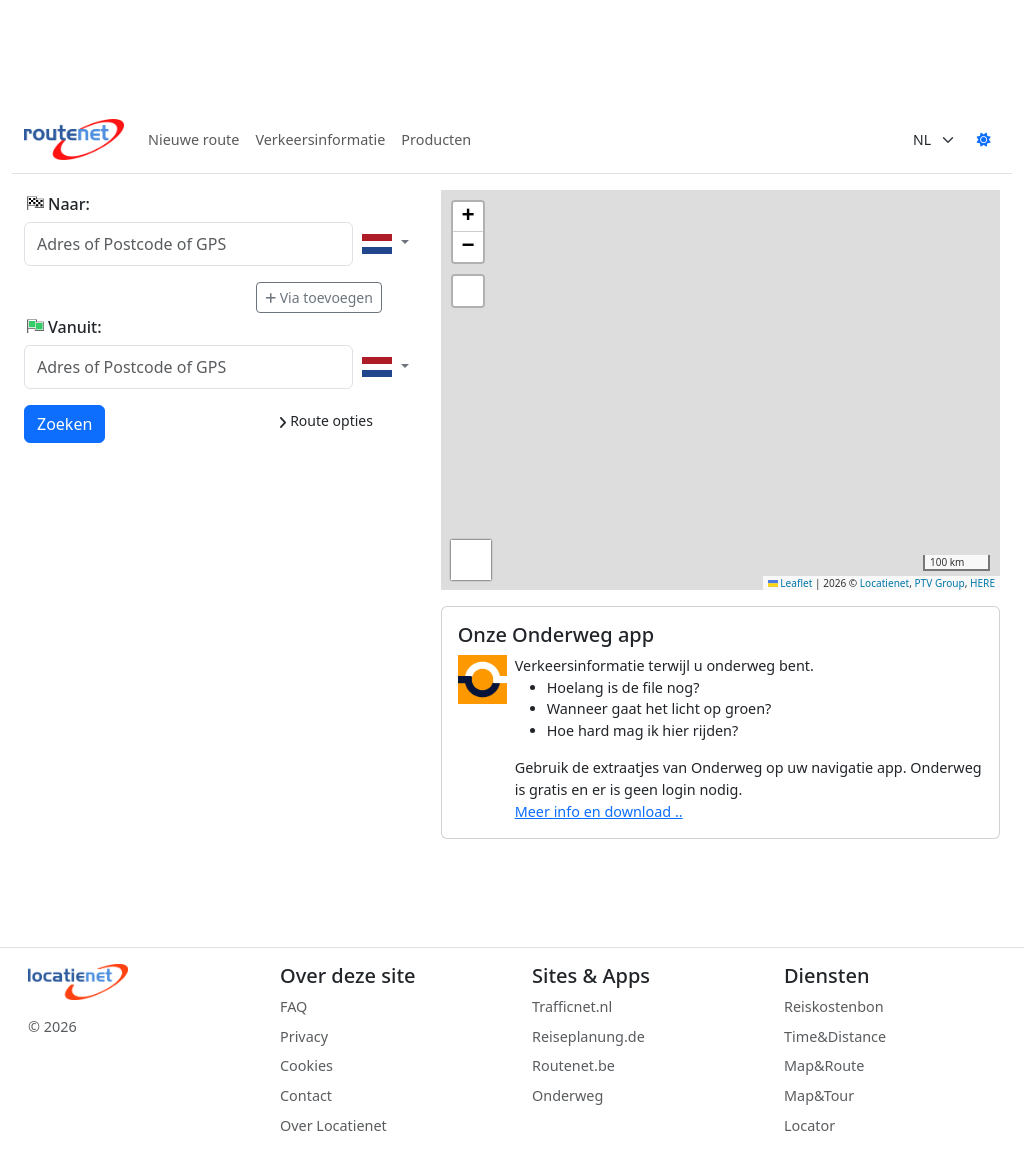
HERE (982, 583)
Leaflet (790, 583)
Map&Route (824, 1065)
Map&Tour (819, 1095)
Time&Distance (835, 1036)
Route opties (325, 420)
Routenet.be (573, 1065)
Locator (809, 1125)
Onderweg (567, 1095)
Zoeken (65, 423)
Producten (436, 139)
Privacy (304, 1036)
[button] (468, 217)
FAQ (293, 1006)
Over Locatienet (333, 1125)
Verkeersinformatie (320, 139)
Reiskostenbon (834, 1006)
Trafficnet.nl (572, 1006)
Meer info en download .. (599, 811)
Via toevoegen (319, 297)
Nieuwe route (193, 139)
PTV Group (940, 583)
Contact (306, 1095)
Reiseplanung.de (588, 1036)
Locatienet (884, 583)
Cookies (306, 1065)
